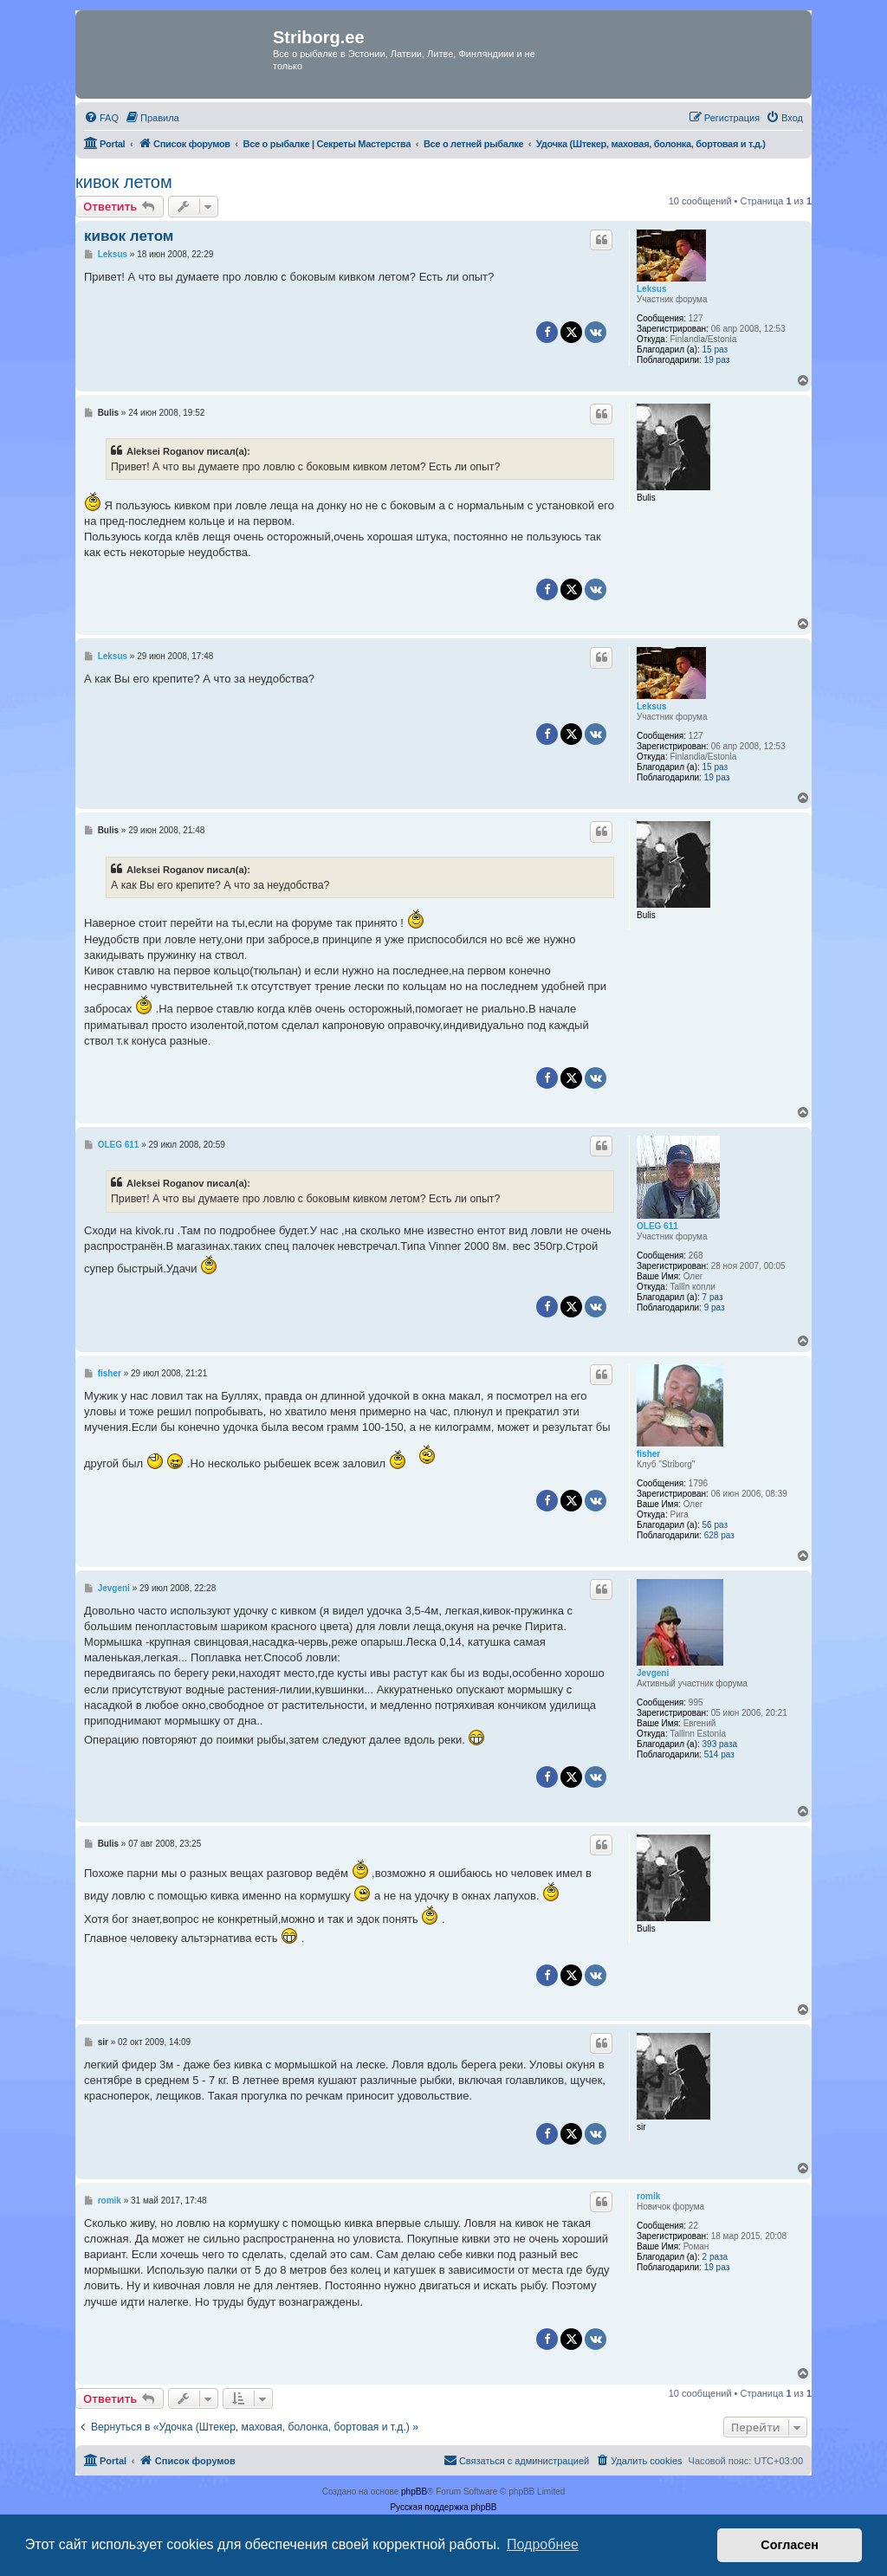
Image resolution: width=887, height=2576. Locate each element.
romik (648, 2196)
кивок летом (123, 181)
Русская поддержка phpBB (443, 2507)
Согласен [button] (790, 2545)
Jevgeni (653, 1673)
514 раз (719, 1754)
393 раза (720, 1744)
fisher (648, 1454)
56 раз (715, 1525)
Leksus (651, 289)
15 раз (715, 349)
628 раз (719, 1535)
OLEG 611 (657, 1226)
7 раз (712, 1297)
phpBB (414, 2491)
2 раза (715, 2257)
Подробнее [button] (543, 2544)
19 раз (717, 360)
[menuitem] (101, 117)
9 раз (714, 1307)
